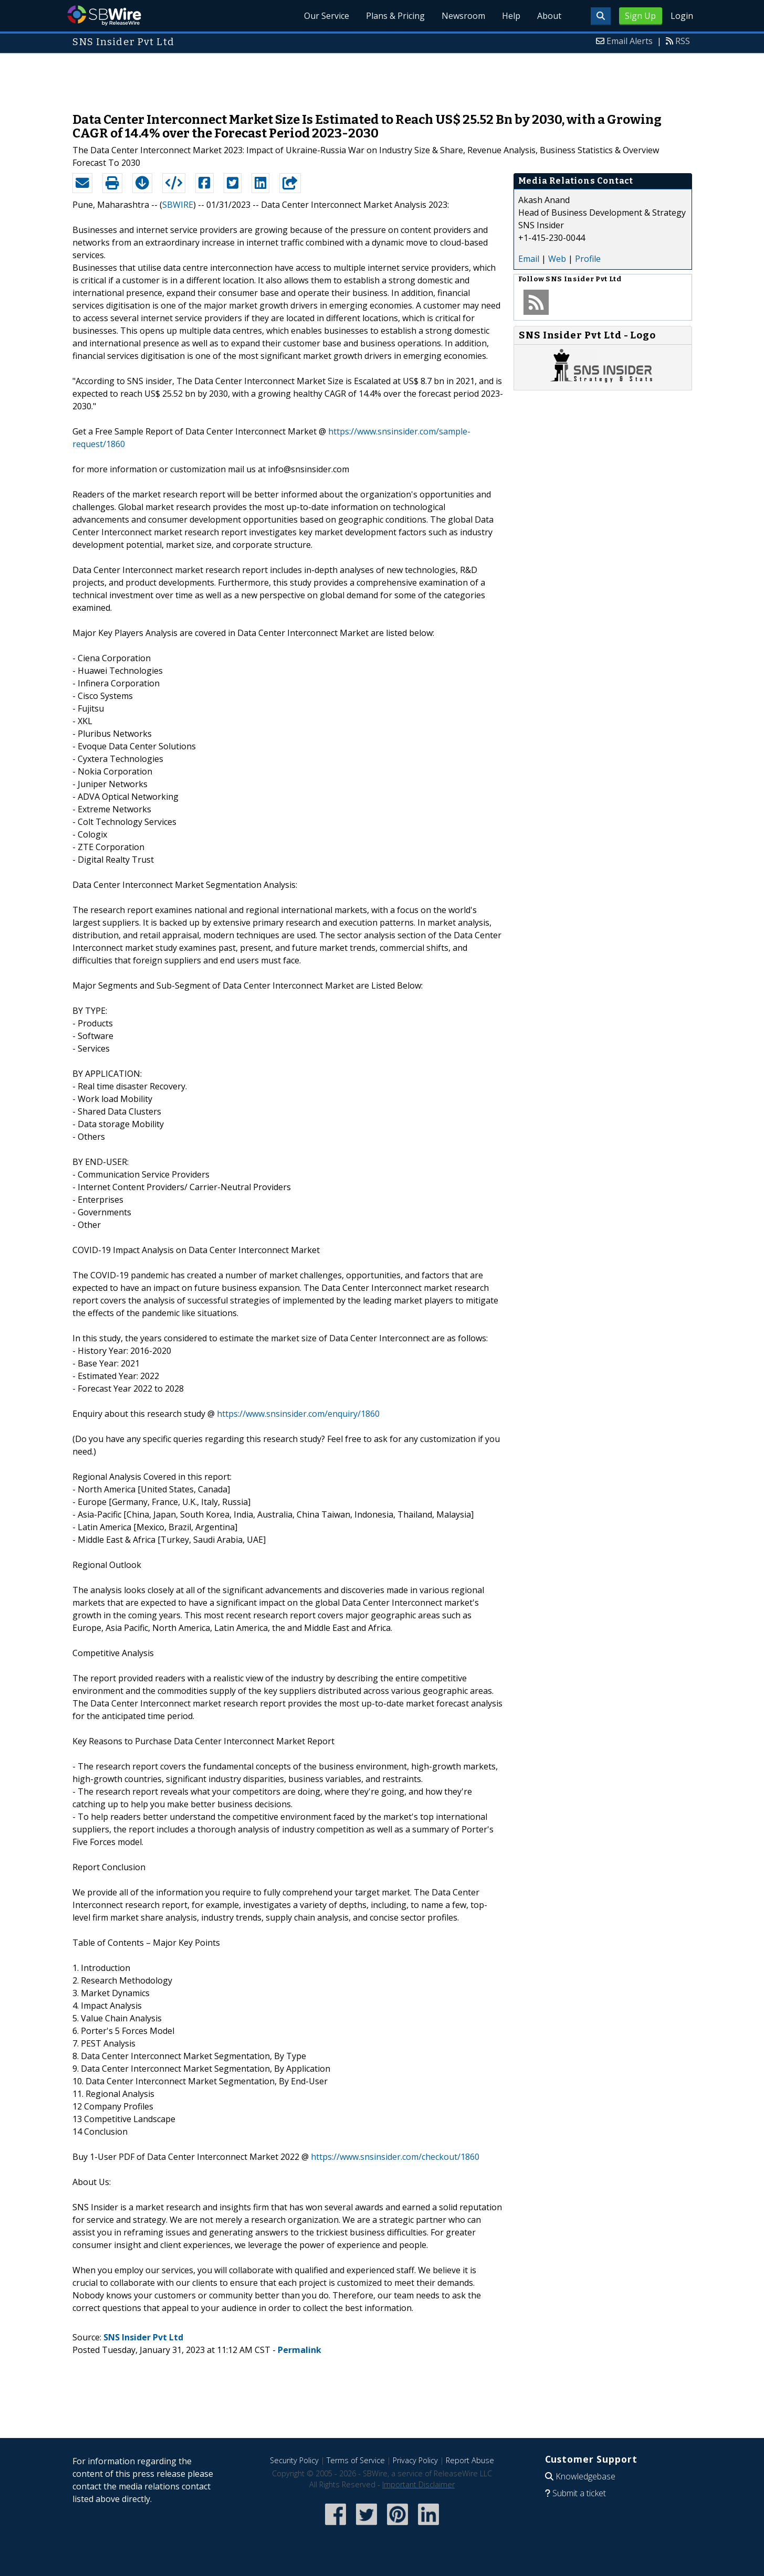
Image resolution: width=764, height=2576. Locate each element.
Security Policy (294, 2460)
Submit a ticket (579, 2493)
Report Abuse (470, 2460)
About (549, 16)
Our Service (326, 16)
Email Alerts (629, 41)
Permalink (299, 2350)
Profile (588, 258)
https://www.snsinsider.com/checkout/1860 (395, 2156)
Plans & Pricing (395, 16)
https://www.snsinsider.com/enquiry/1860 (298, 1413)
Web (557, 258)
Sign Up (640, 16)
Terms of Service (356, 2460)
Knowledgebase (585, 2476)
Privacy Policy (415, 2460)
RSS (682, 41)
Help (511, 16)
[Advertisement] (382, 77)
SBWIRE (177, 204)
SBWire (104, 15)
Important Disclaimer (418, 2484)
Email (528, 258)
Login (682, 16)
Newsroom (463, 16)
